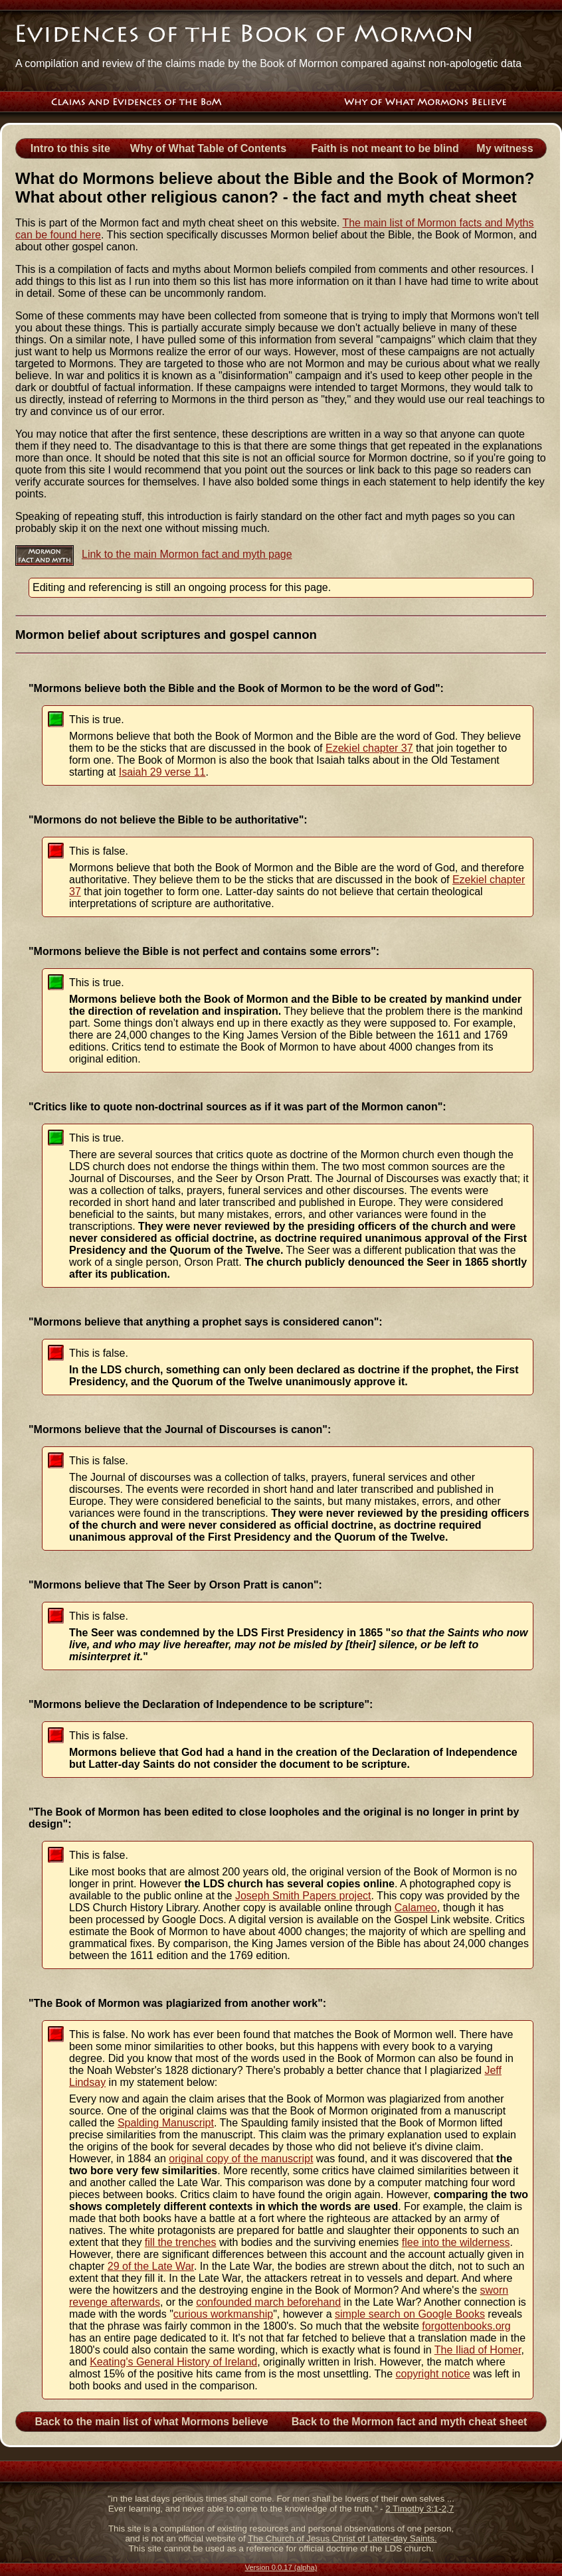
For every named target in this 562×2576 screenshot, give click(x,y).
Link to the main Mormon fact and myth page (187, 554)
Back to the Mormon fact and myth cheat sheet (409, 2421)
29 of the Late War (151, 2266)
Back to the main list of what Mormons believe (151, 2421)
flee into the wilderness (456, 2242)
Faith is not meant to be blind (385, 148)
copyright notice (432, 2373)
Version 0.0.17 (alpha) (281, 2567)
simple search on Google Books (410, 2314)
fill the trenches (181, 2242)
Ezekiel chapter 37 (369, 748)
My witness (504, 148)
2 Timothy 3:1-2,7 (419, 2509)
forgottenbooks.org (466, 2326)
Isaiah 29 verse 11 (162, 772)
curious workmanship (223, 2314)
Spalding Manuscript (166, 2122)
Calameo (416, 1907)
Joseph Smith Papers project (303, 1895)
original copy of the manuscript (241, 2158)
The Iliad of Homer (477, 2350)
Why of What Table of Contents (208, 148)
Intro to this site (70, 148)
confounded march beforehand (268, 2302)
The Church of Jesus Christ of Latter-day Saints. (342, 2538)
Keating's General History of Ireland (173, 2361)
